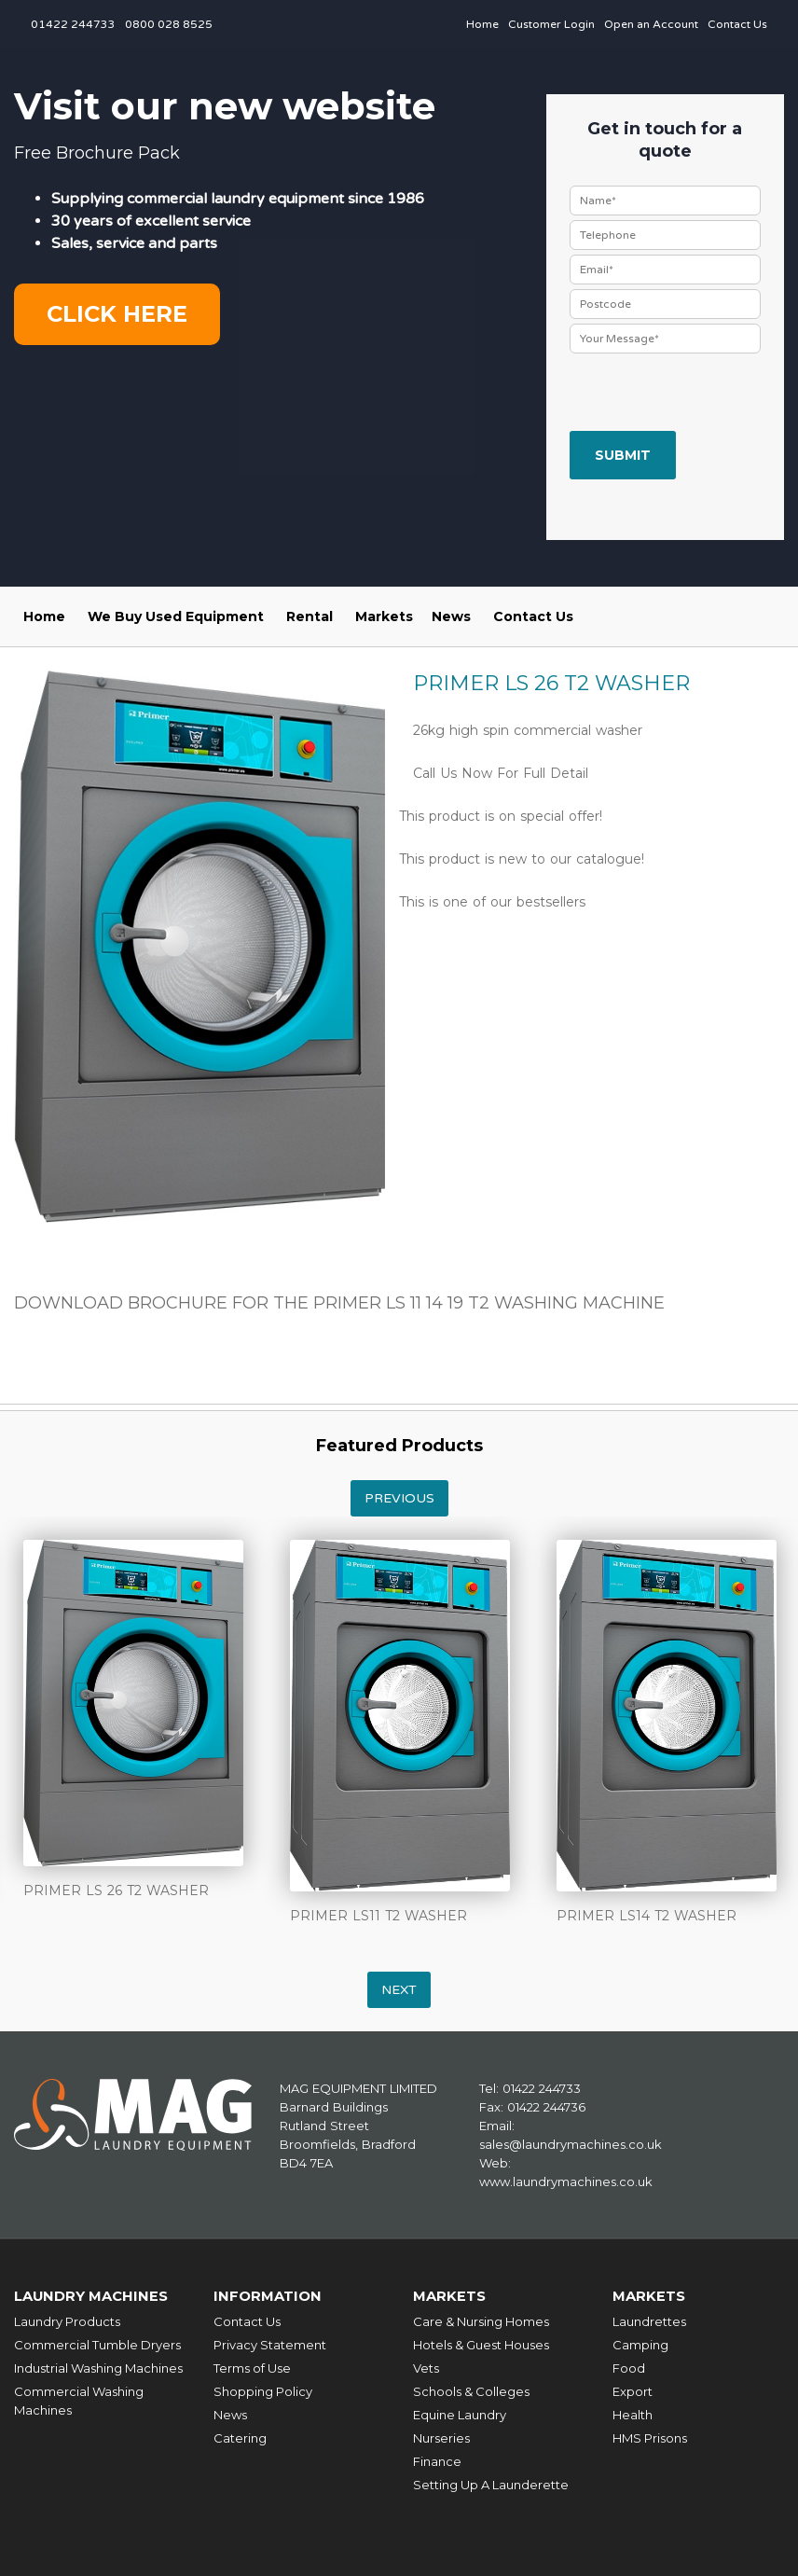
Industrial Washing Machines (98, 2367)
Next (399, 1990)
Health (632, 2413)
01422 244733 (73, 24)
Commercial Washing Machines (79, 2400)
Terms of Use (252, 2367)
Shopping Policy (262, 2390)
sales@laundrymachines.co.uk (570, 2144)
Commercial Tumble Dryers (97, 2343)
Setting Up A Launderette (491, 2483)
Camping (640, 2343)
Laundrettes (649, 2320)
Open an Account (651, 24)
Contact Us (737, 24)
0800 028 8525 (169, 24)
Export (632, 2390)
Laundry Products (67, 2320)
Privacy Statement (269, 2343)
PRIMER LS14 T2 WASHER (646, 1915)
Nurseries (441, 2437)
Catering (240, 2437)
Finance (437, 2460)
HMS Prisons (649, 2437)
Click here (117, 313)
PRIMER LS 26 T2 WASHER (116, 1890)
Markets (384, 616)
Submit (623, 455)
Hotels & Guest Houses (481, 2343)
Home (482, 24)
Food (628, 2367)
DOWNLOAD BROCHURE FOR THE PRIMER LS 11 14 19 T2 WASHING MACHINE (339, 1303)
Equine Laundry (459, 2413)
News (451, 616)
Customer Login (551, 24)
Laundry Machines (93, 2296)
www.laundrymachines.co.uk (566, 2181)
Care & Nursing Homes (481, 2320)
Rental (309, 616)
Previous (399, 1498)
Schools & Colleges (471, 2390)
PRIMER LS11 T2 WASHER (378, 1915)
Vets (426, 2367)
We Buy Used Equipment (176, 616)
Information (268, 2296)
